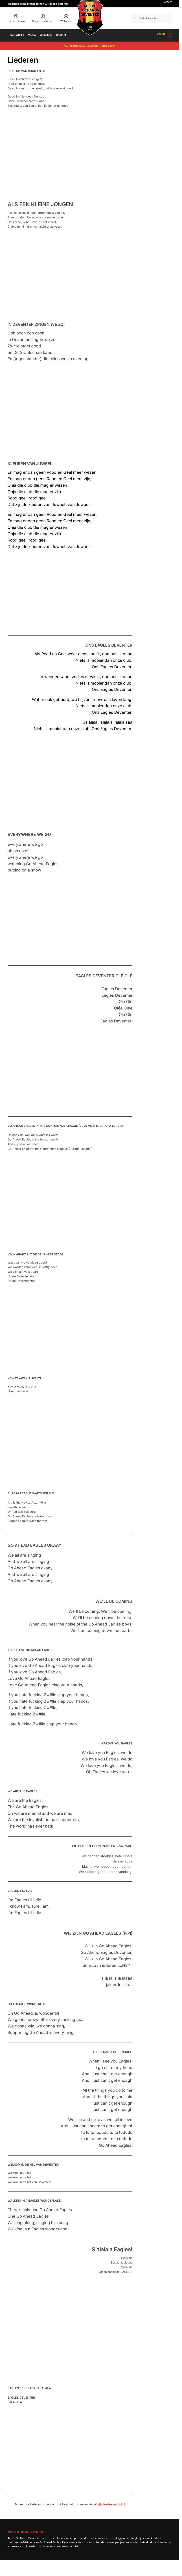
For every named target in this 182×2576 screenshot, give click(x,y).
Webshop (66, 18)
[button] (164, 34)
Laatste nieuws (16, 18)
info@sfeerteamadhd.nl (109, 2502)
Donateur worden (42, 18)
